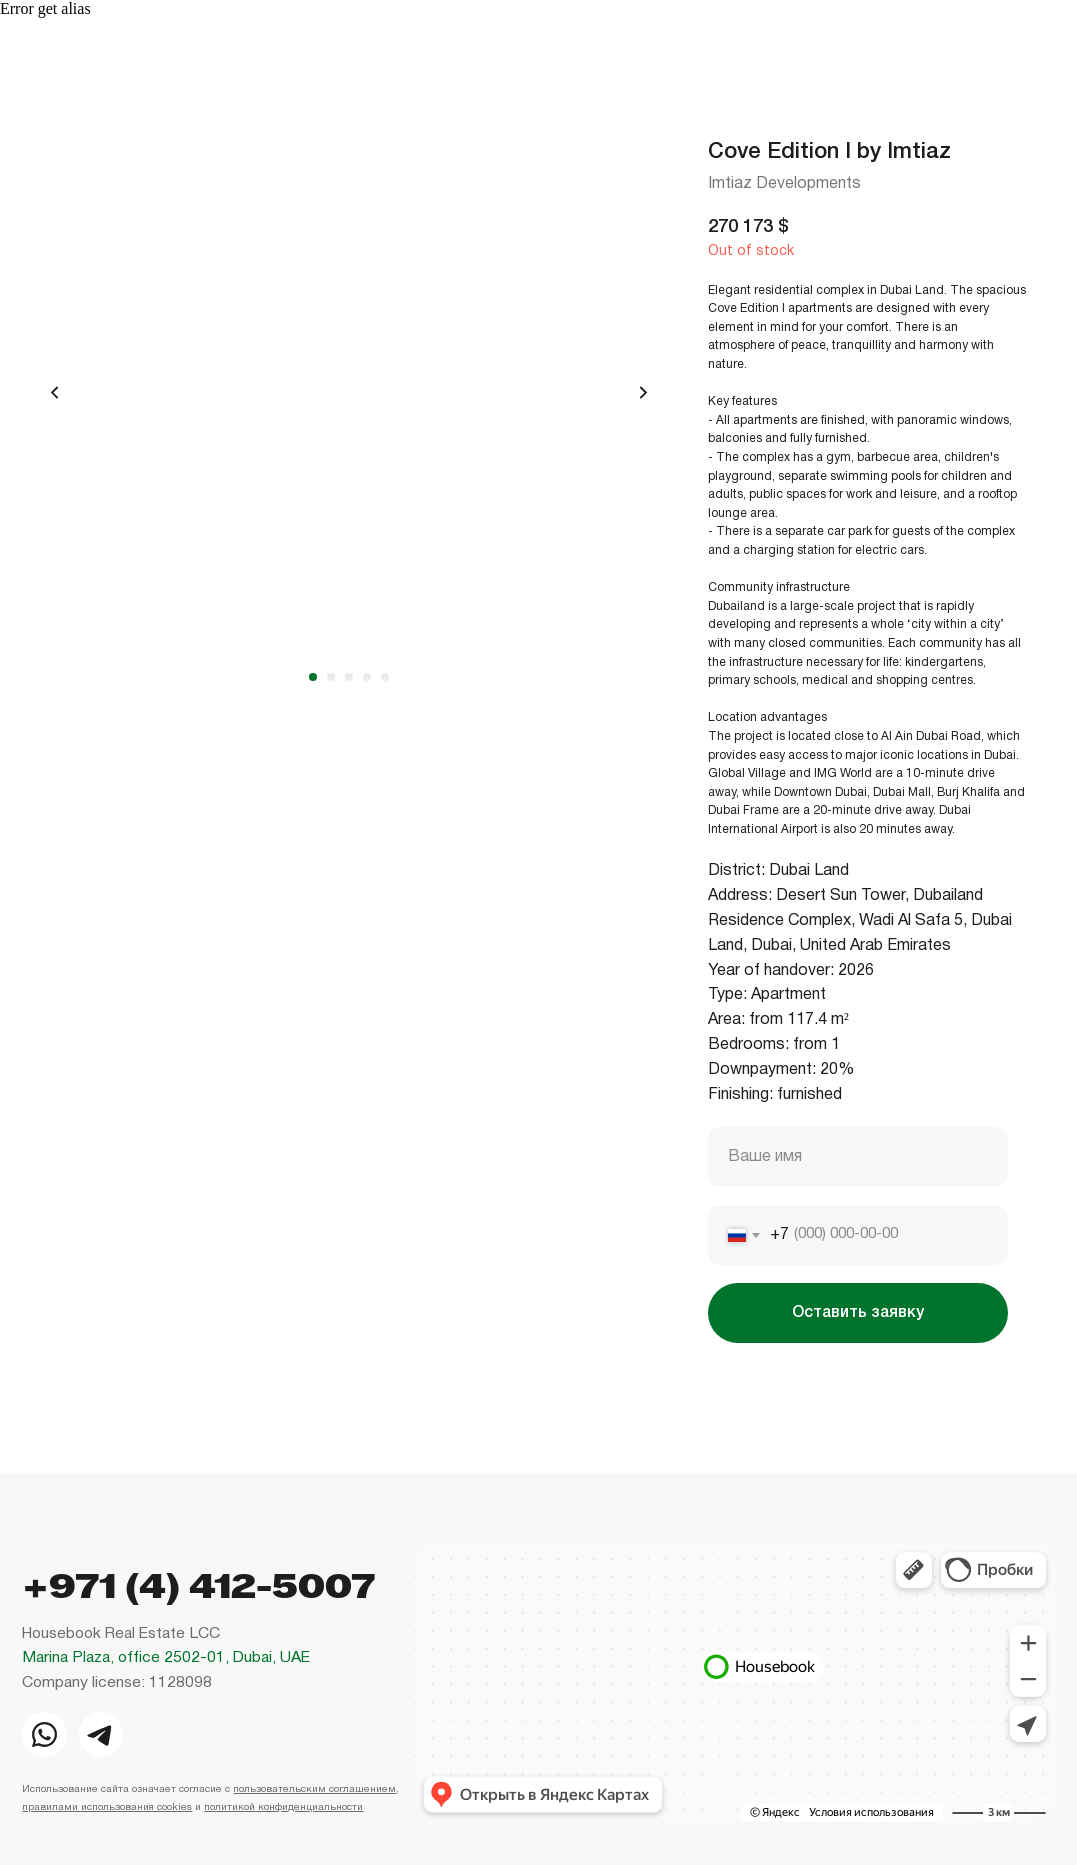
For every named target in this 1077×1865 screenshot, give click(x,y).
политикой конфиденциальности (283, 1807)
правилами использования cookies (107, 1807)
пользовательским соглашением (314, 1789)
